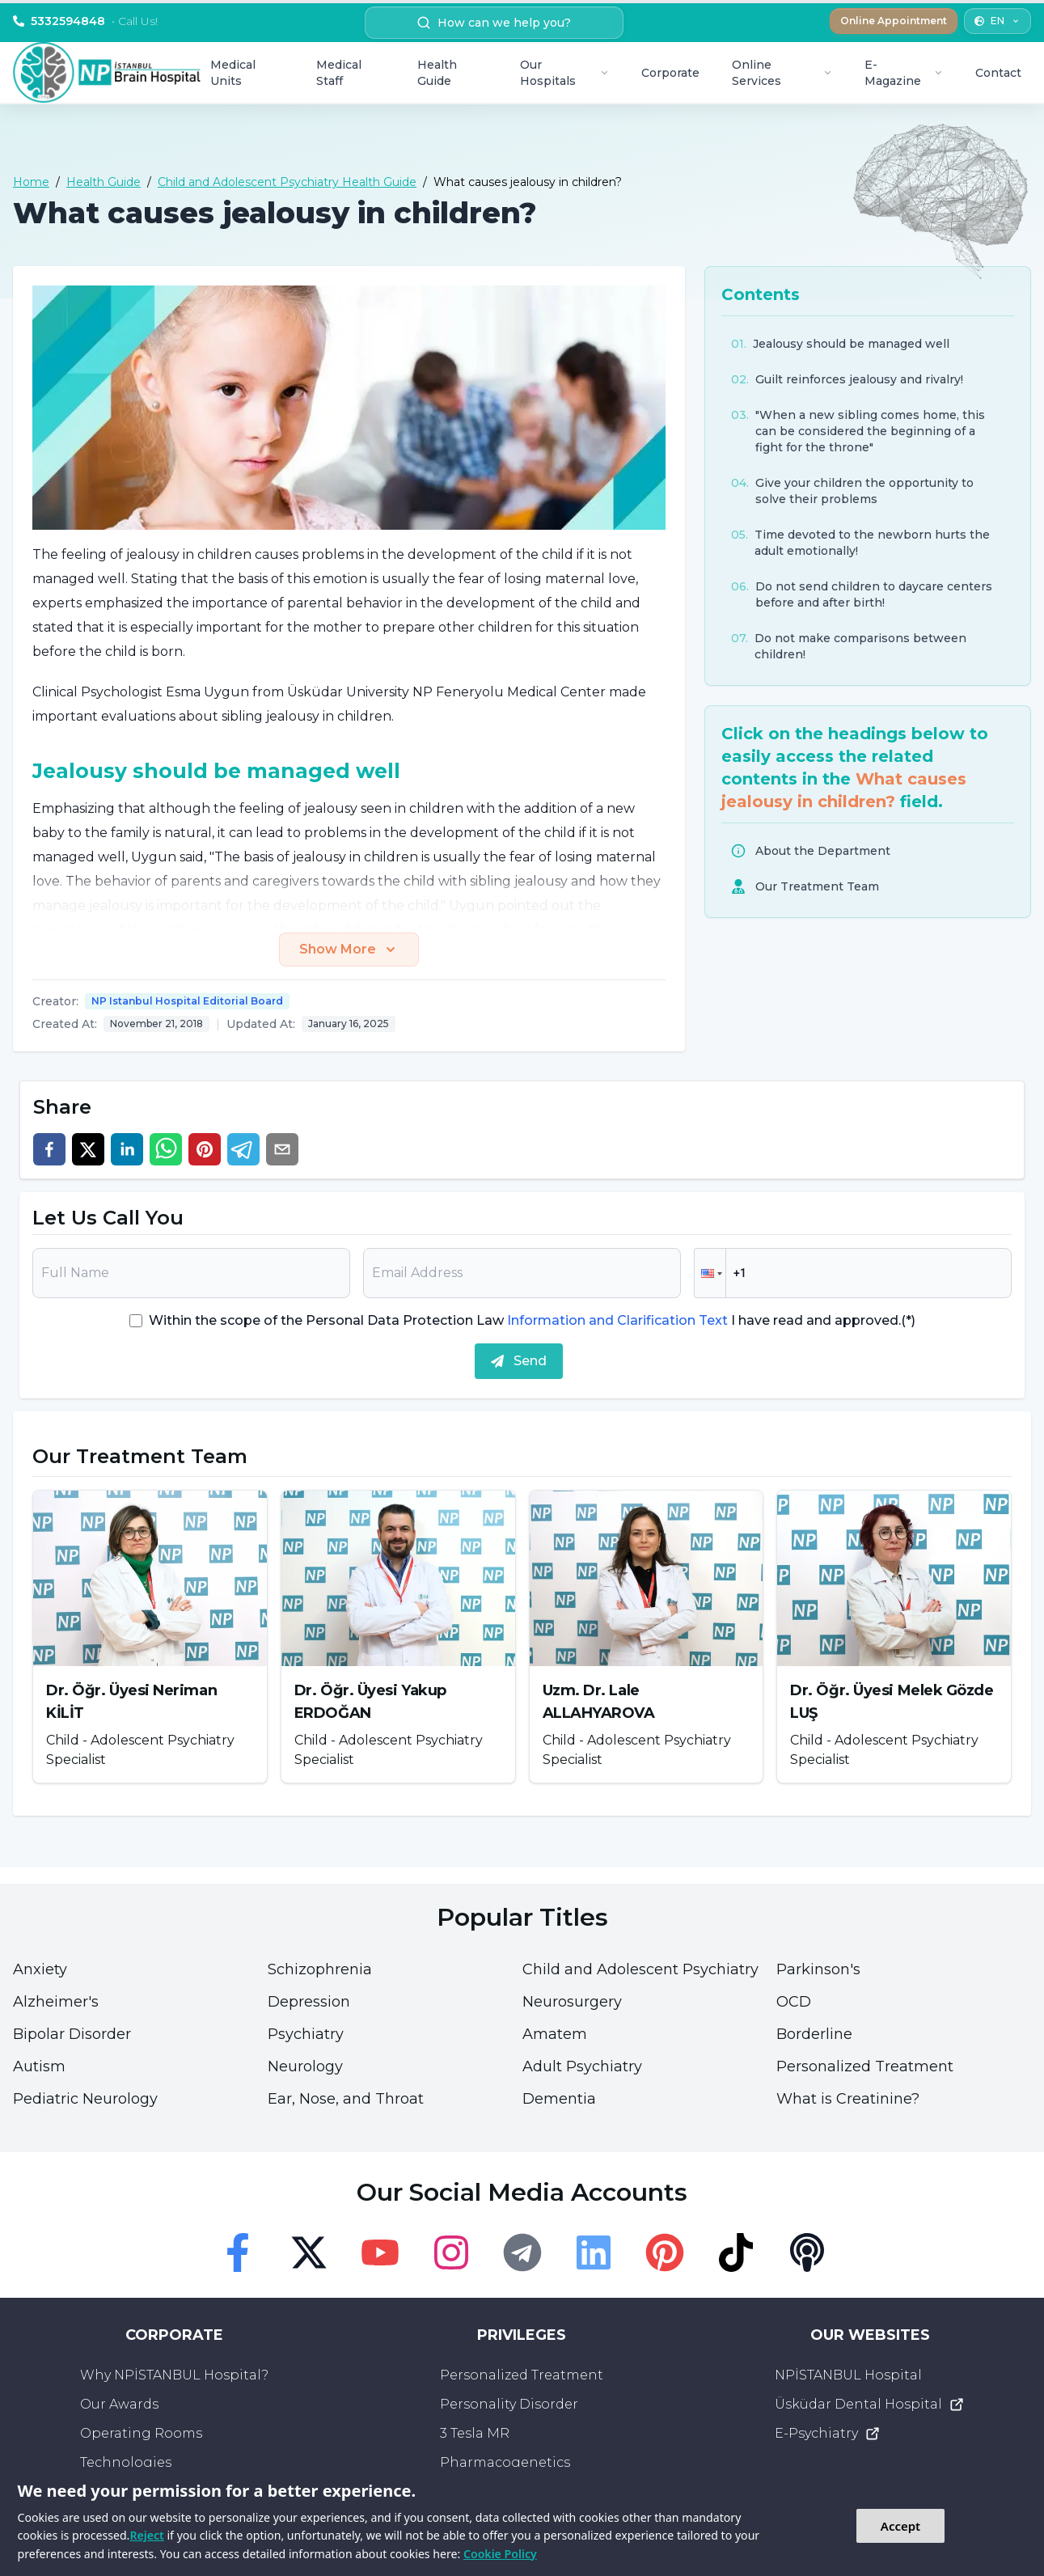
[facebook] (49, 1149)
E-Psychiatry (828, 2434)
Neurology (305, 2066)
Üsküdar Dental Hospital (870, 2404)
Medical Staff (338, 72)
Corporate (670, 73)
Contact (998, 73)
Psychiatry (306, 2034)
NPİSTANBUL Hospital (848, 2375)
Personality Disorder (509, 2404)
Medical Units (233, 72)
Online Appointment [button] (893, 21)
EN (997, 21)
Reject (146, 2535)
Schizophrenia (320, 1969)
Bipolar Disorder (72, 2034)
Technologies (125, 2462)
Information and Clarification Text (617, 1320)
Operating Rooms (141, 2433)
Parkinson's (818, 1969)
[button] (710, 1273)
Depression (309, 2002)
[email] (282, 1149)
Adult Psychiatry (582, 2066)
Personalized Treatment (864, 2066)
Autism (39, 2066)
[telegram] (243, 1149)
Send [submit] (519, 1360)
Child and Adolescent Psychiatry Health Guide (287, 182)
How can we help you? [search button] (493, 22)
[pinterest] (204, 1149)
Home (31, 182)
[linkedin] (127, 1149)
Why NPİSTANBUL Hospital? (174, 2375)
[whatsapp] (166, 1149)
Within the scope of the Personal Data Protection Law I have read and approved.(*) (532, 1320)
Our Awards (119, 2404)
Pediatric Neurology (85, 2099)
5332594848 (85, 21)
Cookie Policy (500, 2553)
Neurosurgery (572, 2002)
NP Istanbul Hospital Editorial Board (187, 1001)
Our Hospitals (564, 72)
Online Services (781, 72)
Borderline (814, 2034)
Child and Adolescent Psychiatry (640, 1969)
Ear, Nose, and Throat (346, 2099)
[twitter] (88, 1149)
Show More (349, 949)
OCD (793, 2002)
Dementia (559, 2099)
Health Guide (437, 72)
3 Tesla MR (474, 2433)
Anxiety (40, 1969)
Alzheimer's (56, 2002)
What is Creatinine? (847, 2099)
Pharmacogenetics (505, 2462)
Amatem (554, 2034)
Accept (900, 2526)
